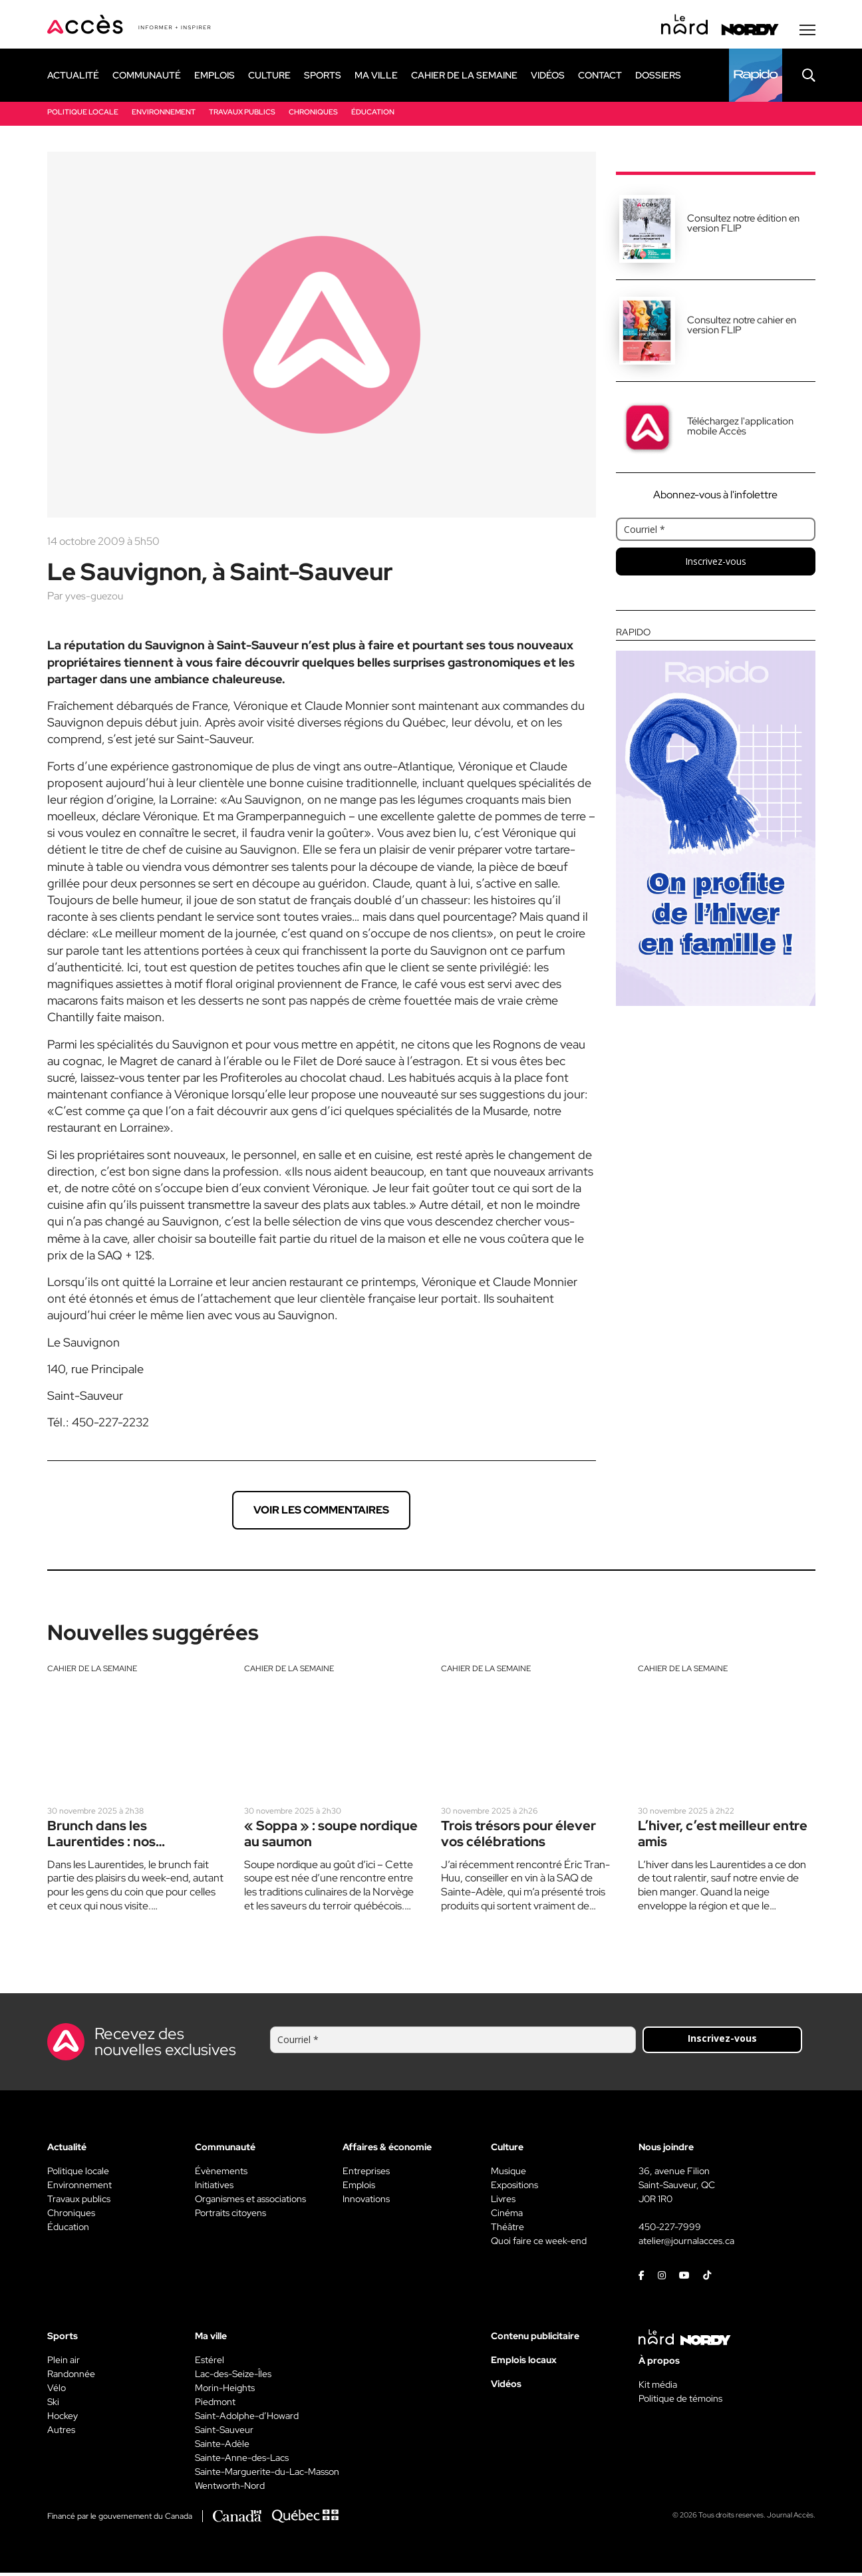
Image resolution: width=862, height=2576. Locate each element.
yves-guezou (95, 598)
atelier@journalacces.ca (686, 2244)
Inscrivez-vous (715, 564)
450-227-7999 (670, 2230)
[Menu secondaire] (807, 32)
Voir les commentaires (321, 1513)
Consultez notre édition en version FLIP (743, 226)
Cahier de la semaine (92, 1671)
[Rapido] (755, 77)
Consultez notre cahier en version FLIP (741, 327)
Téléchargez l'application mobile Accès (740, 428)
